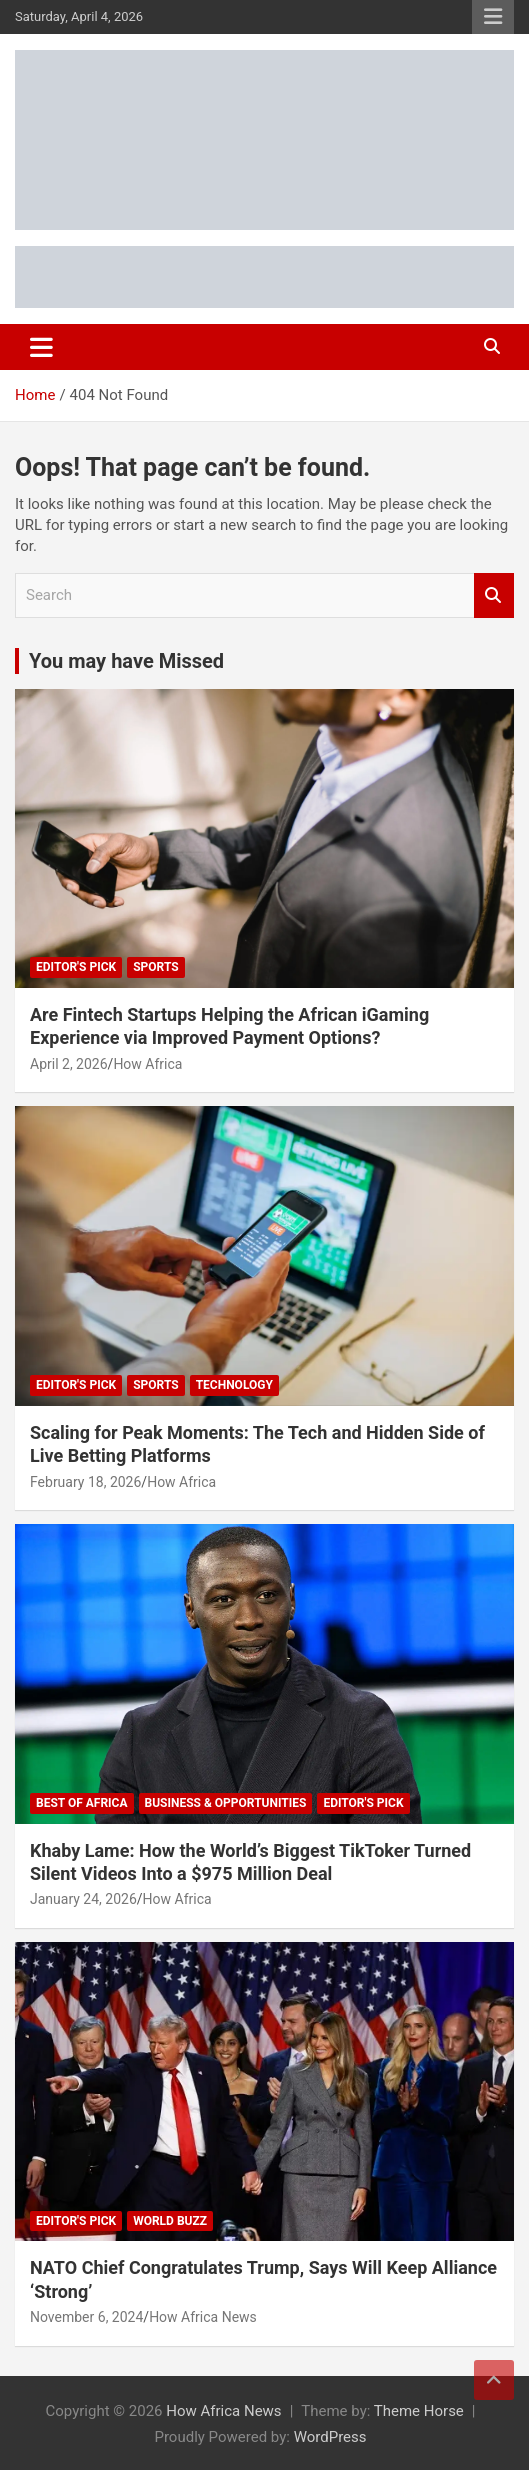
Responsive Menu (493, 17)
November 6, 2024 (86, 2317)
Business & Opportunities (226, 1803)
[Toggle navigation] (41, 347)
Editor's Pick (76, 967)
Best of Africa (82, 1803)
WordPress (330, 2437)
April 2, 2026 (69, 1064)
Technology (234, 1385)
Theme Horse (419, 2411)
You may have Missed (126, 661)
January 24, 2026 (83, 1899)
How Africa (147, 1064)
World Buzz (170, 2221)
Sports (155, 967)
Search (494, 595)
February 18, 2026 (85, 1482)
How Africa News (203, 2317)
